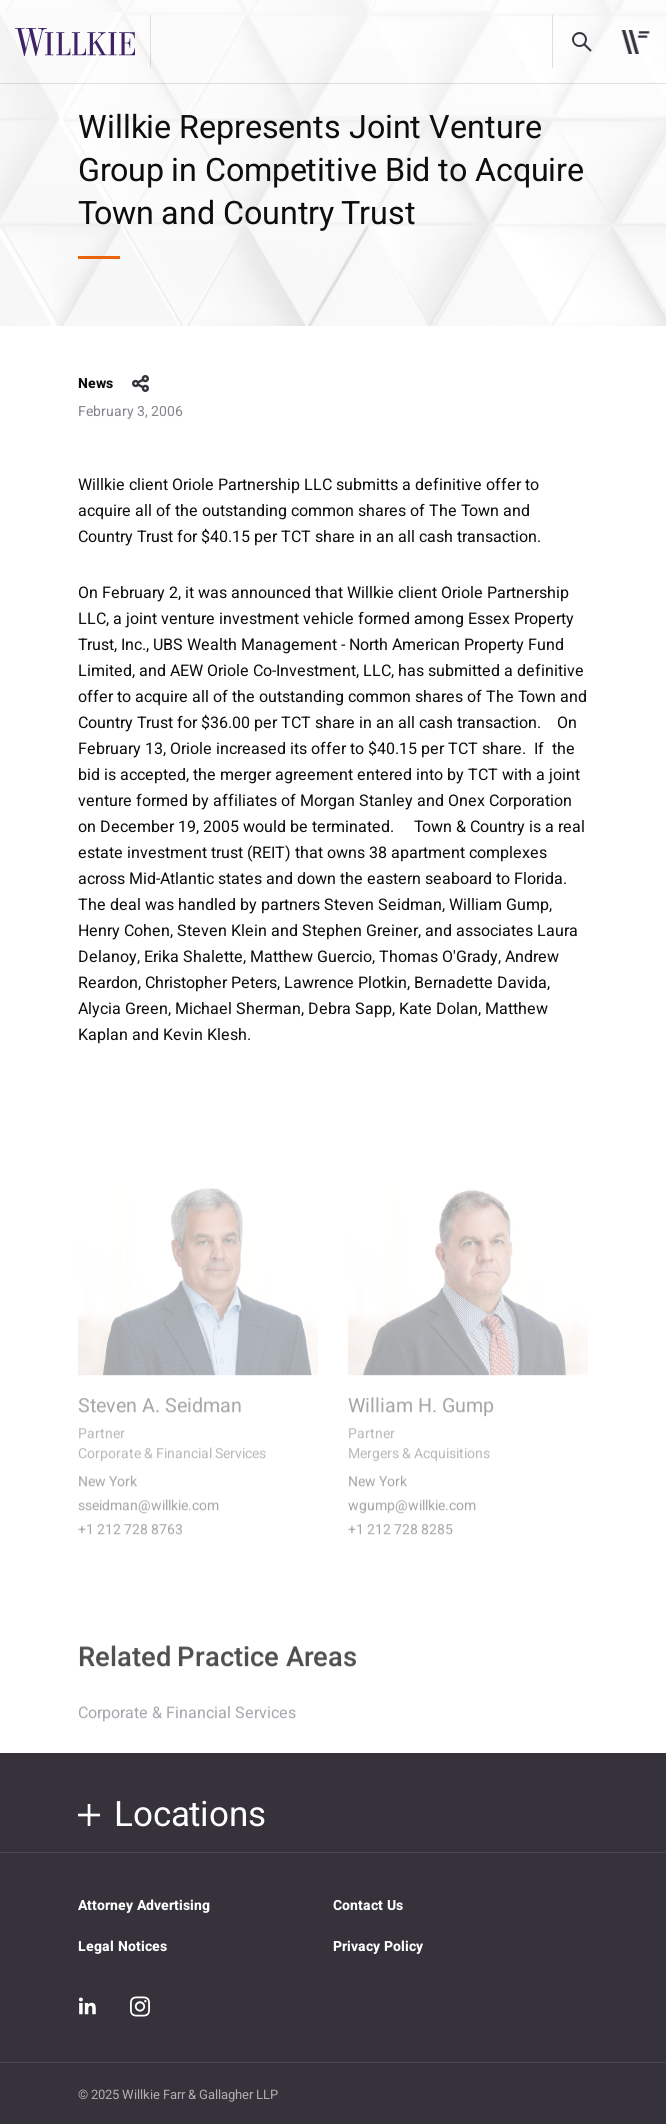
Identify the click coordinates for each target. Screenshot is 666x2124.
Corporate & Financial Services (187, 1723)
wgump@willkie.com (412, 1519)
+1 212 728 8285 (400, 1543)
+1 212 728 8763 (130, 1543)
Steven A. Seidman (160, 1418)
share (141, 384)
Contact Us (368, 1905)
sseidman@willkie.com (148, 1519)
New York (107, 1495)
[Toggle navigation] (635, 42)
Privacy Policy (378, 1946)
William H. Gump (421, 1418)
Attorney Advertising (144, 1905)
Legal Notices (122, 1946)
